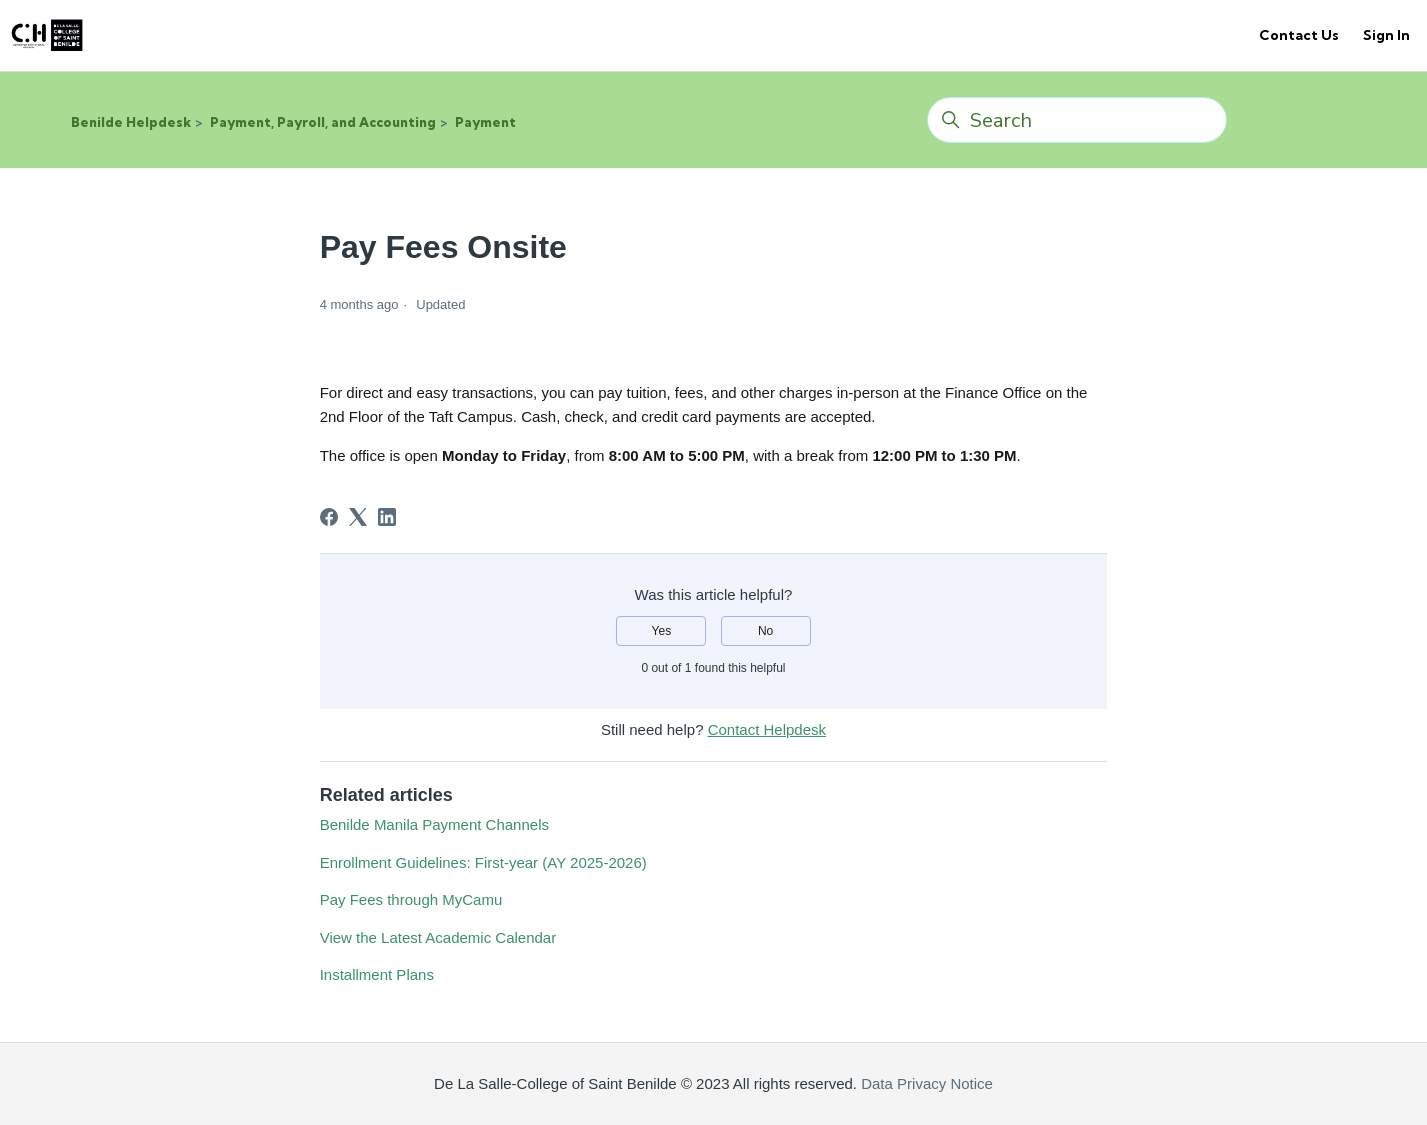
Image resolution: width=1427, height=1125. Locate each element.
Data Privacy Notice (925, 1083)
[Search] (1077, 120)
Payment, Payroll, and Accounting (323, 122)
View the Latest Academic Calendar (438, 937)
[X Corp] (358, 517)
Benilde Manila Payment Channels (434, 824)
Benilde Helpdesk (131, 122)
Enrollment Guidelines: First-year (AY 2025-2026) (483, 862)
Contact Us (1299, 35)
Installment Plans (377, 974)
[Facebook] (329, 517)
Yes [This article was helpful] (662, 631)
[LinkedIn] (387, 517)
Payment (485, 122)
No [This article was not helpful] (765, 631)
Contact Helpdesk (767, 729)
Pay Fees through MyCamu (411, 899)
